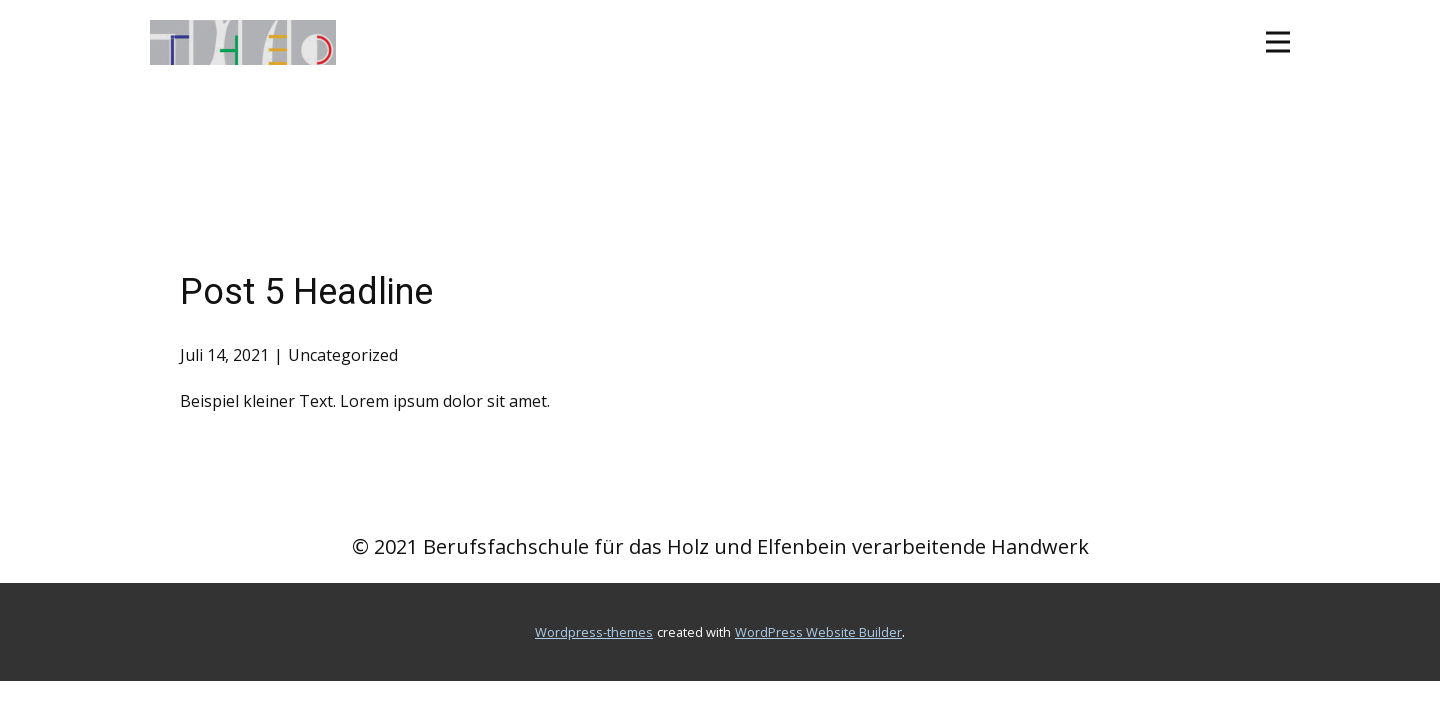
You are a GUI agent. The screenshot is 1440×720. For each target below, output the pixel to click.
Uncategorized (343, 355)
